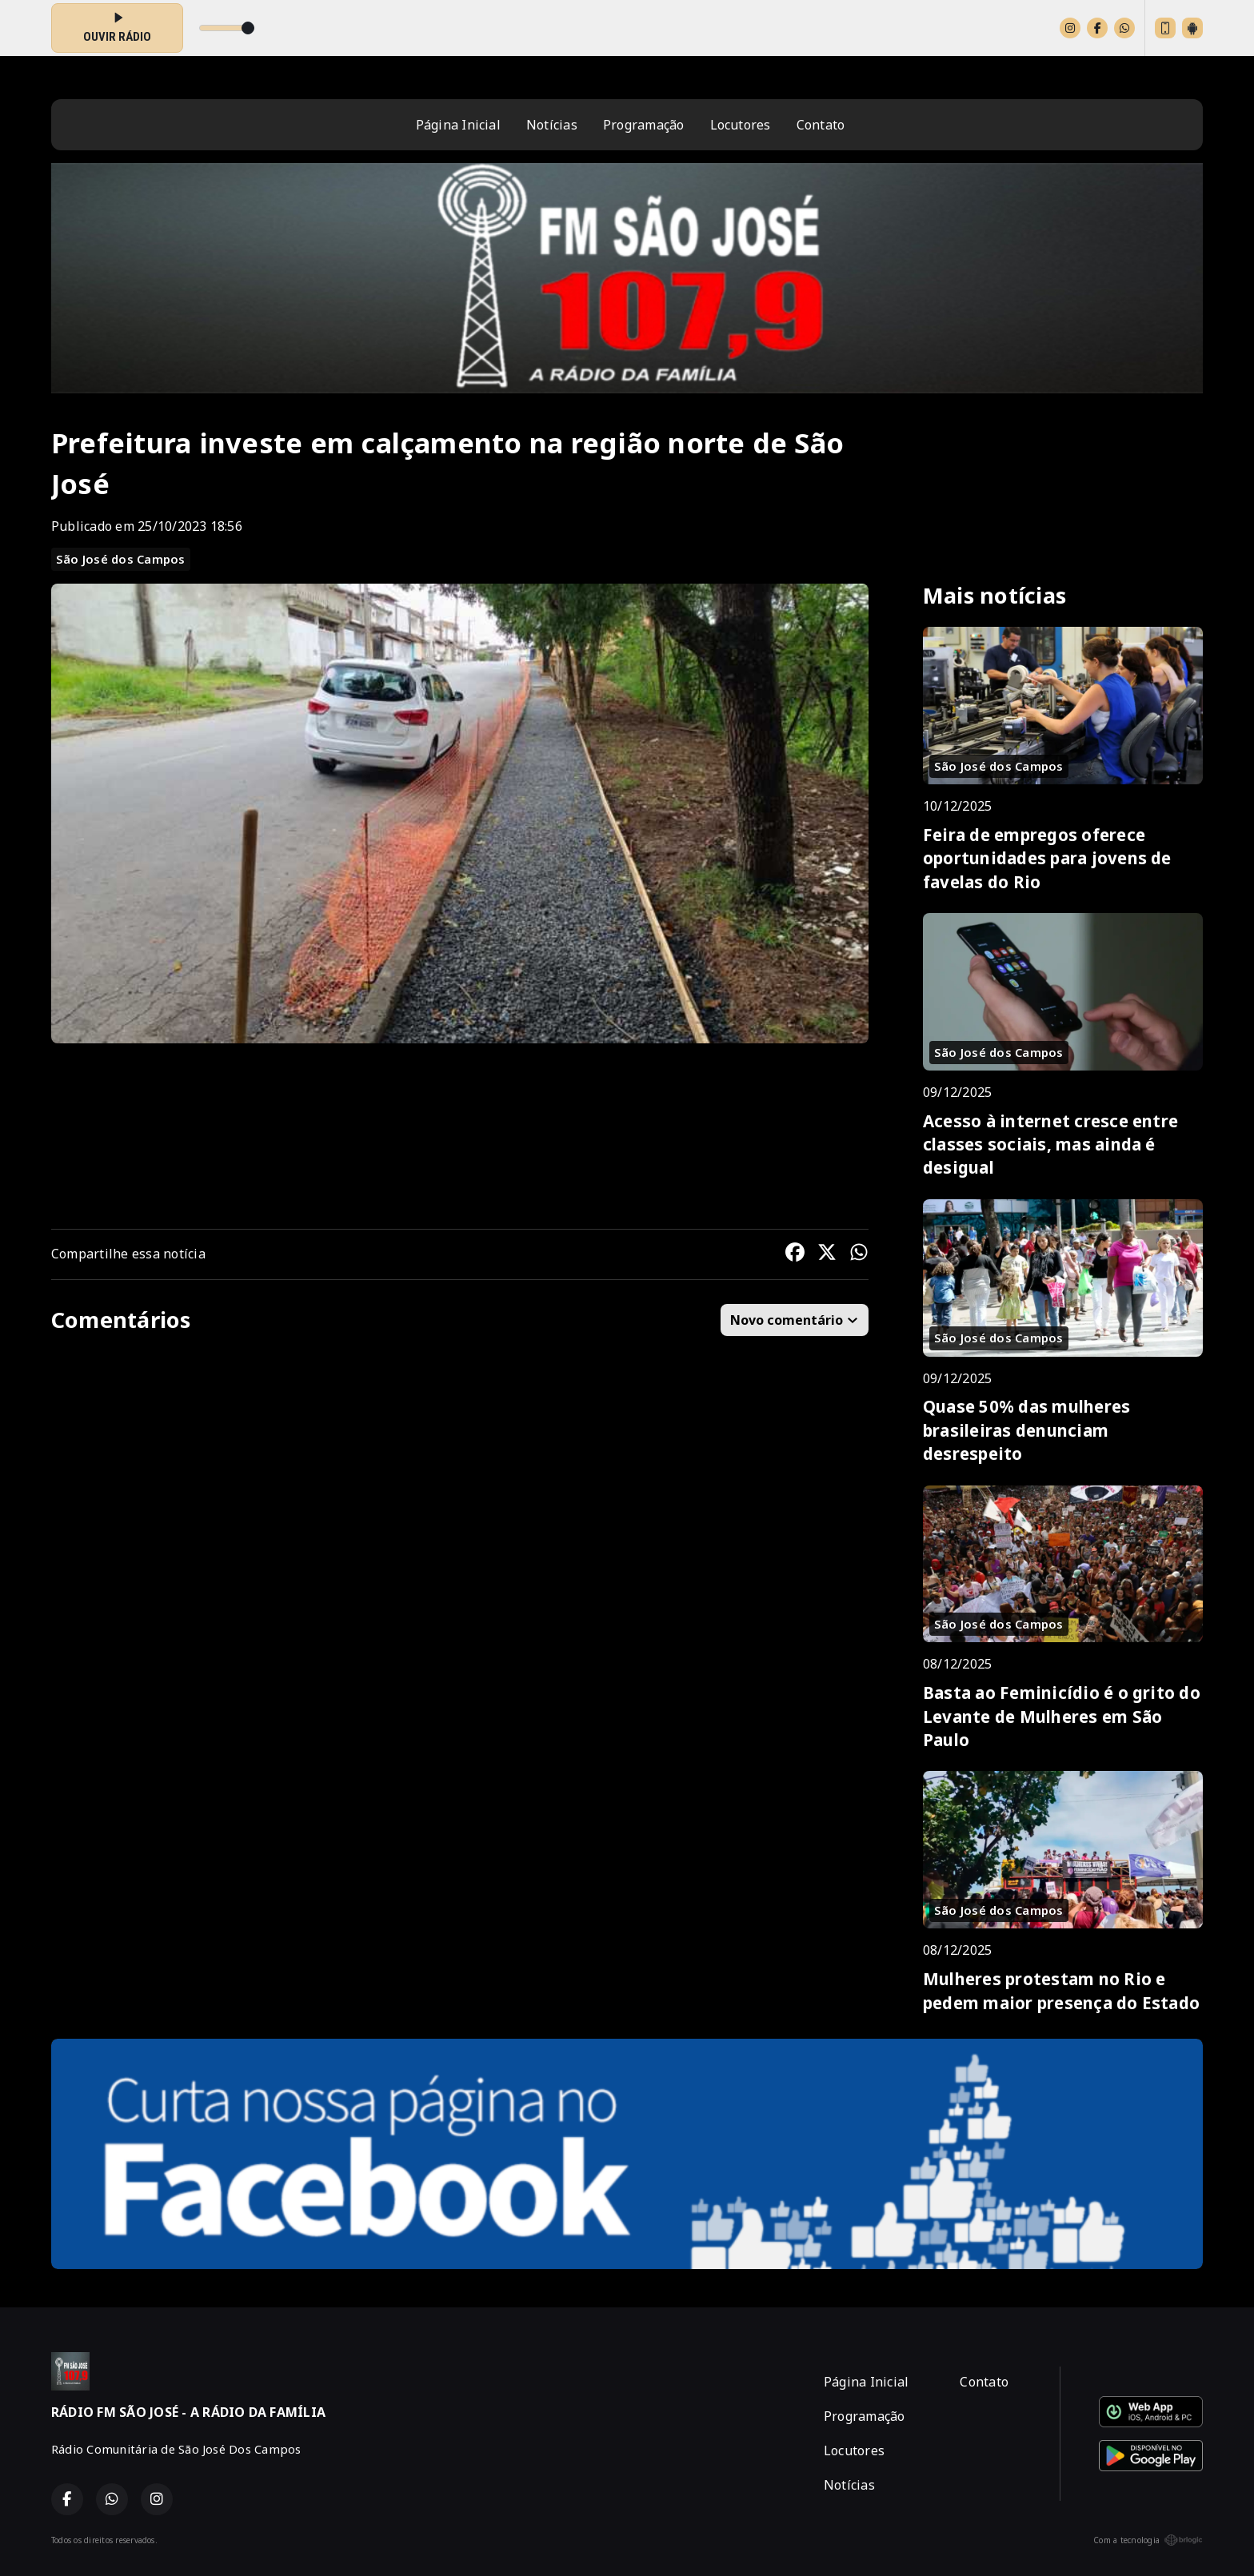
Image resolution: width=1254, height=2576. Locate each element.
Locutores (740, 125)
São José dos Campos (121, 559)
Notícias (551, 125)
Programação (644, 125)
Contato (821, 125)
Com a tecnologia (1148, 2540)
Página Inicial (458, 125)
